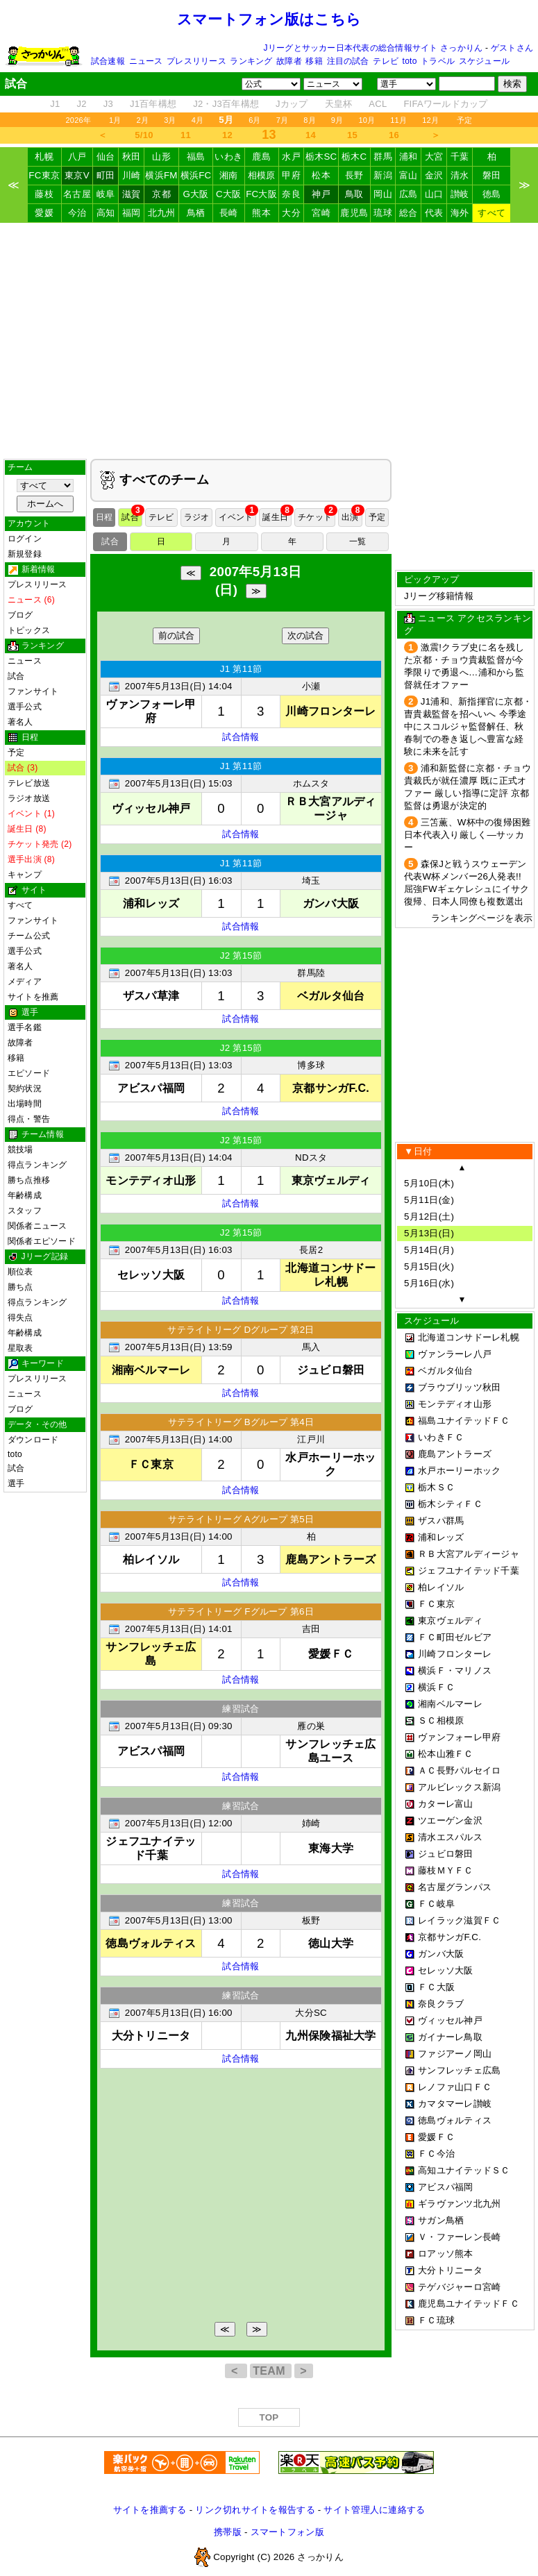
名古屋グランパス (454, 1887)
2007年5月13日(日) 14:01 (179, 1629)
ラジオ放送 (29, 798)
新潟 (382, 175)
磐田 (491, 175)
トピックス (29, 630)
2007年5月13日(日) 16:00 (179, 2012)
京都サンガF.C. (449, 1937)
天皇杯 (339, 104)
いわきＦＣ (441, 1437)
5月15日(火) (429, 1266)
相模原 (262, 175)
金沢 (434, 175)
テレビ (385, 61)
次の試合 (305, 635)
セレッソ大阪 (445, 1970)
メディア (25, 981)
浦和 (408, 156)
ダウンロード (33, 1440)
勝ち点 (20, 1287)
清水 (460, 175)
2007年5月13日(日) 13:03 (179, 973)
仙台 (105, 156)
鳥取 (354, 194)
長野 (354, 175)
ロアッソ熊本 (445, 2253)
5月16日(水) (429, 1283)
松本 (321, 175)
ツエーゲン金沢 (450, 1820)
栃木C (354, 156)
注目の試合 (348, 61)
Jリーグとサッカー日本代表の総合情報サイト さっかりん (373, 48)
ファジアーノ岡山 (454, 2053)
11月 (398, 120)
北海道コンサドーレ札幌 (468, 1337)
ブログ (20, 615)
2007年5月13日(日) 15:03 (179, 783)
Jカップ (292, 104)
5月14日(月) (429, 1250)
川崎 (131, 175)
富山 (408, 175)
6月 (255, 120)
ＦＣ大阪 (436, 1987)
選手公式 (25, 707)
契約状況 (25, 1088)
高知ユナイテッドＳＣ (464, 2170)
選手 (16, 1483)
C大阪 (228, 194)
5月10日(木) (429, 1183)
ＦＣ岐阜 (436, 1904)
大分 (291, 213)
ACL (378, 104)
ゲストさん (512, 48)
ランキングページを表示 (481, 918)
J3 (108, 104)
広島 (408, 194)
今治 (77, 213)
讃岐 (460, 194)
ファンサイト (33, 691)
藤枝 (44, 194)
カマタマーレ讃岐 (454, 2103)
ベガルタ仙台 (445, 1370)
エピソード (29, 1073)
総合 (408, 213)
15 (352, 135)
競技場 (20, 1149)
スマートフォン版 (287, 2532)
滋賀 (131, 194)
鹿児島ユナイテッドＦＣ (468, 2303)
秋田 (131, 156)
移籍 (313, 61)
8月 (309, 120)
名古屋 (77, 194)
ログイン (25, 539)
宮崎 (321, 213)
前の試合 (176, 635)
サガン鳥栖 (441, 2220)
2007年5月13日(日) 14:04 (179, 686)
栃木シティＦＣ (450, 1504)
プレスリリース (196, 61)
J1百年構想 (153, 104)
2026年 (78, 120)
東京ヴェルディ (450, 1620)
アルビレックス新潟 (459, 1787)
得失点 (20, 1317)
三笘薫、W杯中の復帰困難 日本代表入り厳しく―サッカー (467, 834)
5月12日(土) (429, 1216)
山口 (434, 194)
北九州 (162, 213)
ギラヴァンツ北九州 (459, 2203)
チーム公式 (29, 936)
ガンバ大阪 (441, 1953)
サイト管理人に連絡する (374, 2510)
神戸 (321, 194)
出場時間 (25, 1104)
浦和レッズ (441, 1537)
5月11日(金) (429, 1200)
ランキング (251, 61)
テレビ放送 (29, 783)
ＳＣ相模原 (441, 1720)
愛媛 (44, 213)
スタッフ (25, 1210)
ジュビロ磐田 (445, 1854)
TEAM (270, 2371)
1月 (115, 120)
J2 (82, 104)
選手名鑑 (25, 1027)
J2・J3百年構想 (226, 104)
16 (394, 135)
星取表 (20, 1348)
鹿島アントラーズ (454, 1454)
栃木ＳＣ (436, 1487)
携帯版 (228, 2532)
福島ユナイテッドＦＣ (464, 1420)
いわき (228, 156)
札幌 (44, 156)
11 (185, 135)
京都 (161, 194)
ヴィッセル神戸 (450, 2020)
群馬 (382, 156)
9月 (337, 120)
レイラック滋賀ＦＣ (459, 1920)
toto (410, 61)
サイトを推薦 (33, 997)
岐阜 (105, 194)
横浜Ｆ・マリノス (454, 1670)
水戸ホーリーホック (459, 1470)
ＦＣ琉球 (436, 2320)
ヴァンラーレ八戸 (454, 1354)
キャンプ (25, 874)
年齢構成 (25, 1195)
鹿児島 (354, 213)
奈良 (291, 194)
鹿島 (261, 156)
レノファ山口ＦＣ (454, 2087)
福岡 (131, 213)
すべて (491, 213)
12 (227, 135)
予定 (464, 120)
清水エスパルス (450, 1837)
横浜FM (161, 175)
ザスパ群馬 (441, 1520)
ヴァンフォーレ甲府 (459, 1737)
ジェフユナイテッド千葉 (468, 1570)
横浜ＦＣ (436, 1687)
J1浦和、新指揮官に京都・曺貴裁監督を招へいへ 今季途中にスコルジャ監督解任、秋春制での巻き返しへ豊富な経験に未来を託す (468, 726)
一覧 (357, 541)
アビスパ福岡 (445, 2187)
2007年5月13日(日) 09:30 (179, 1726)
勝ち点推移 (29, 1180)
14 (310, 135)
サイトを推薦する (150, 2510)
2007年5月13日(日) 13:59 (179, 1347)
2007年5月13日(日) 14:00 (179, 1439)
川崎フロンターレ (454, 1654)
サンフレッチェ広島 (459, 2070)
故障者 (289, 61)
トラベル (438, 61)
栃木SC (321, 156)
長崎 (228, 213)
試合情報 (240, 737)
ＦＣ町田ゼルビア (454, 1637)
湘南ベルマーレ (450, 1704)
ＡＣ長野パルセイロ (459, 1770)
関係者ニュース (37, 1226)
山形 (161, 156)
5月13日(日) (429, 1233)
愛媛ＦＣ (436, 2137)
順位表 (20, 1272)
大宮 (434, 156)
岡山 (382, 194)
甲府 (291, 175)
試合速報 (108, 61)
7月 (282, 120)
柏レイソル (441, 1587)
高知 (105, 213)
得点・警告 (29, 1119)
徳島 (491, 194)
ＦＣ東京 (436, 1604)
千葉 (460, 156)
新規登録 (25, 554)
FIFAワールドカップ (445, 104)
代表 (434, 213)
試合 (16, 676)
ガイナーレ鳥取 (450, 2037)
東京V (77, 175)
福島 (196, 156)
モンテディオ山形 (454, 1404)
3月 (170, 120)
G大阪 (195, 194)
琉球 (382, 213)
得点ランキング (37, 1165)
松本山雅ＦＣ (445, 1754)
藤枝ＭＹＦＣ (445, 1870)
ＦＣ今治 (436, 2153)
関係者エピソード (42, 1241)
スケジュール (484, 61)
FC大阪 (261, 194)
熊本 (261, 213)
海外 (460, 213)
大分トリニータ (450, 2270)
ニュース (146, 61)
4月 (198, 120)
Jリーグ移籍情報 (438, 596)
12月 (430, 120)
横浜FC (196, 175)
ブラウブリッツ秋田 (459, 1387)
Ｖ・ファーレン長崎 (459, 2237)
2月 (143, 120)
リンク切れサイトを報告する (254, 2510)
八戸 (77, 156)
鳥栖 (196, 213)
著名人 (20, 722)
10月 (366, 120)
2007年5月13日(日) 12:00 (179, 1823)
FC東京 (44, 175)
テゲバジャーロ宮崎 (459, 2287)
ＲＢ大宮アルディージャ (468, 1554)
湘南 (228, 175)
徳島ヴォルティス (454, 2120)
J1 (55, 104)
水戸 (291, 156)
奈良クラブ (441, 2003)
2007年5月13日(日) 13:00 (179, 1920)
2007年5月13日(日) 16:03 (179, 880)
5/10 (144, 135)
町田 (105, 175)
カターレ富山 (445, 1804)
